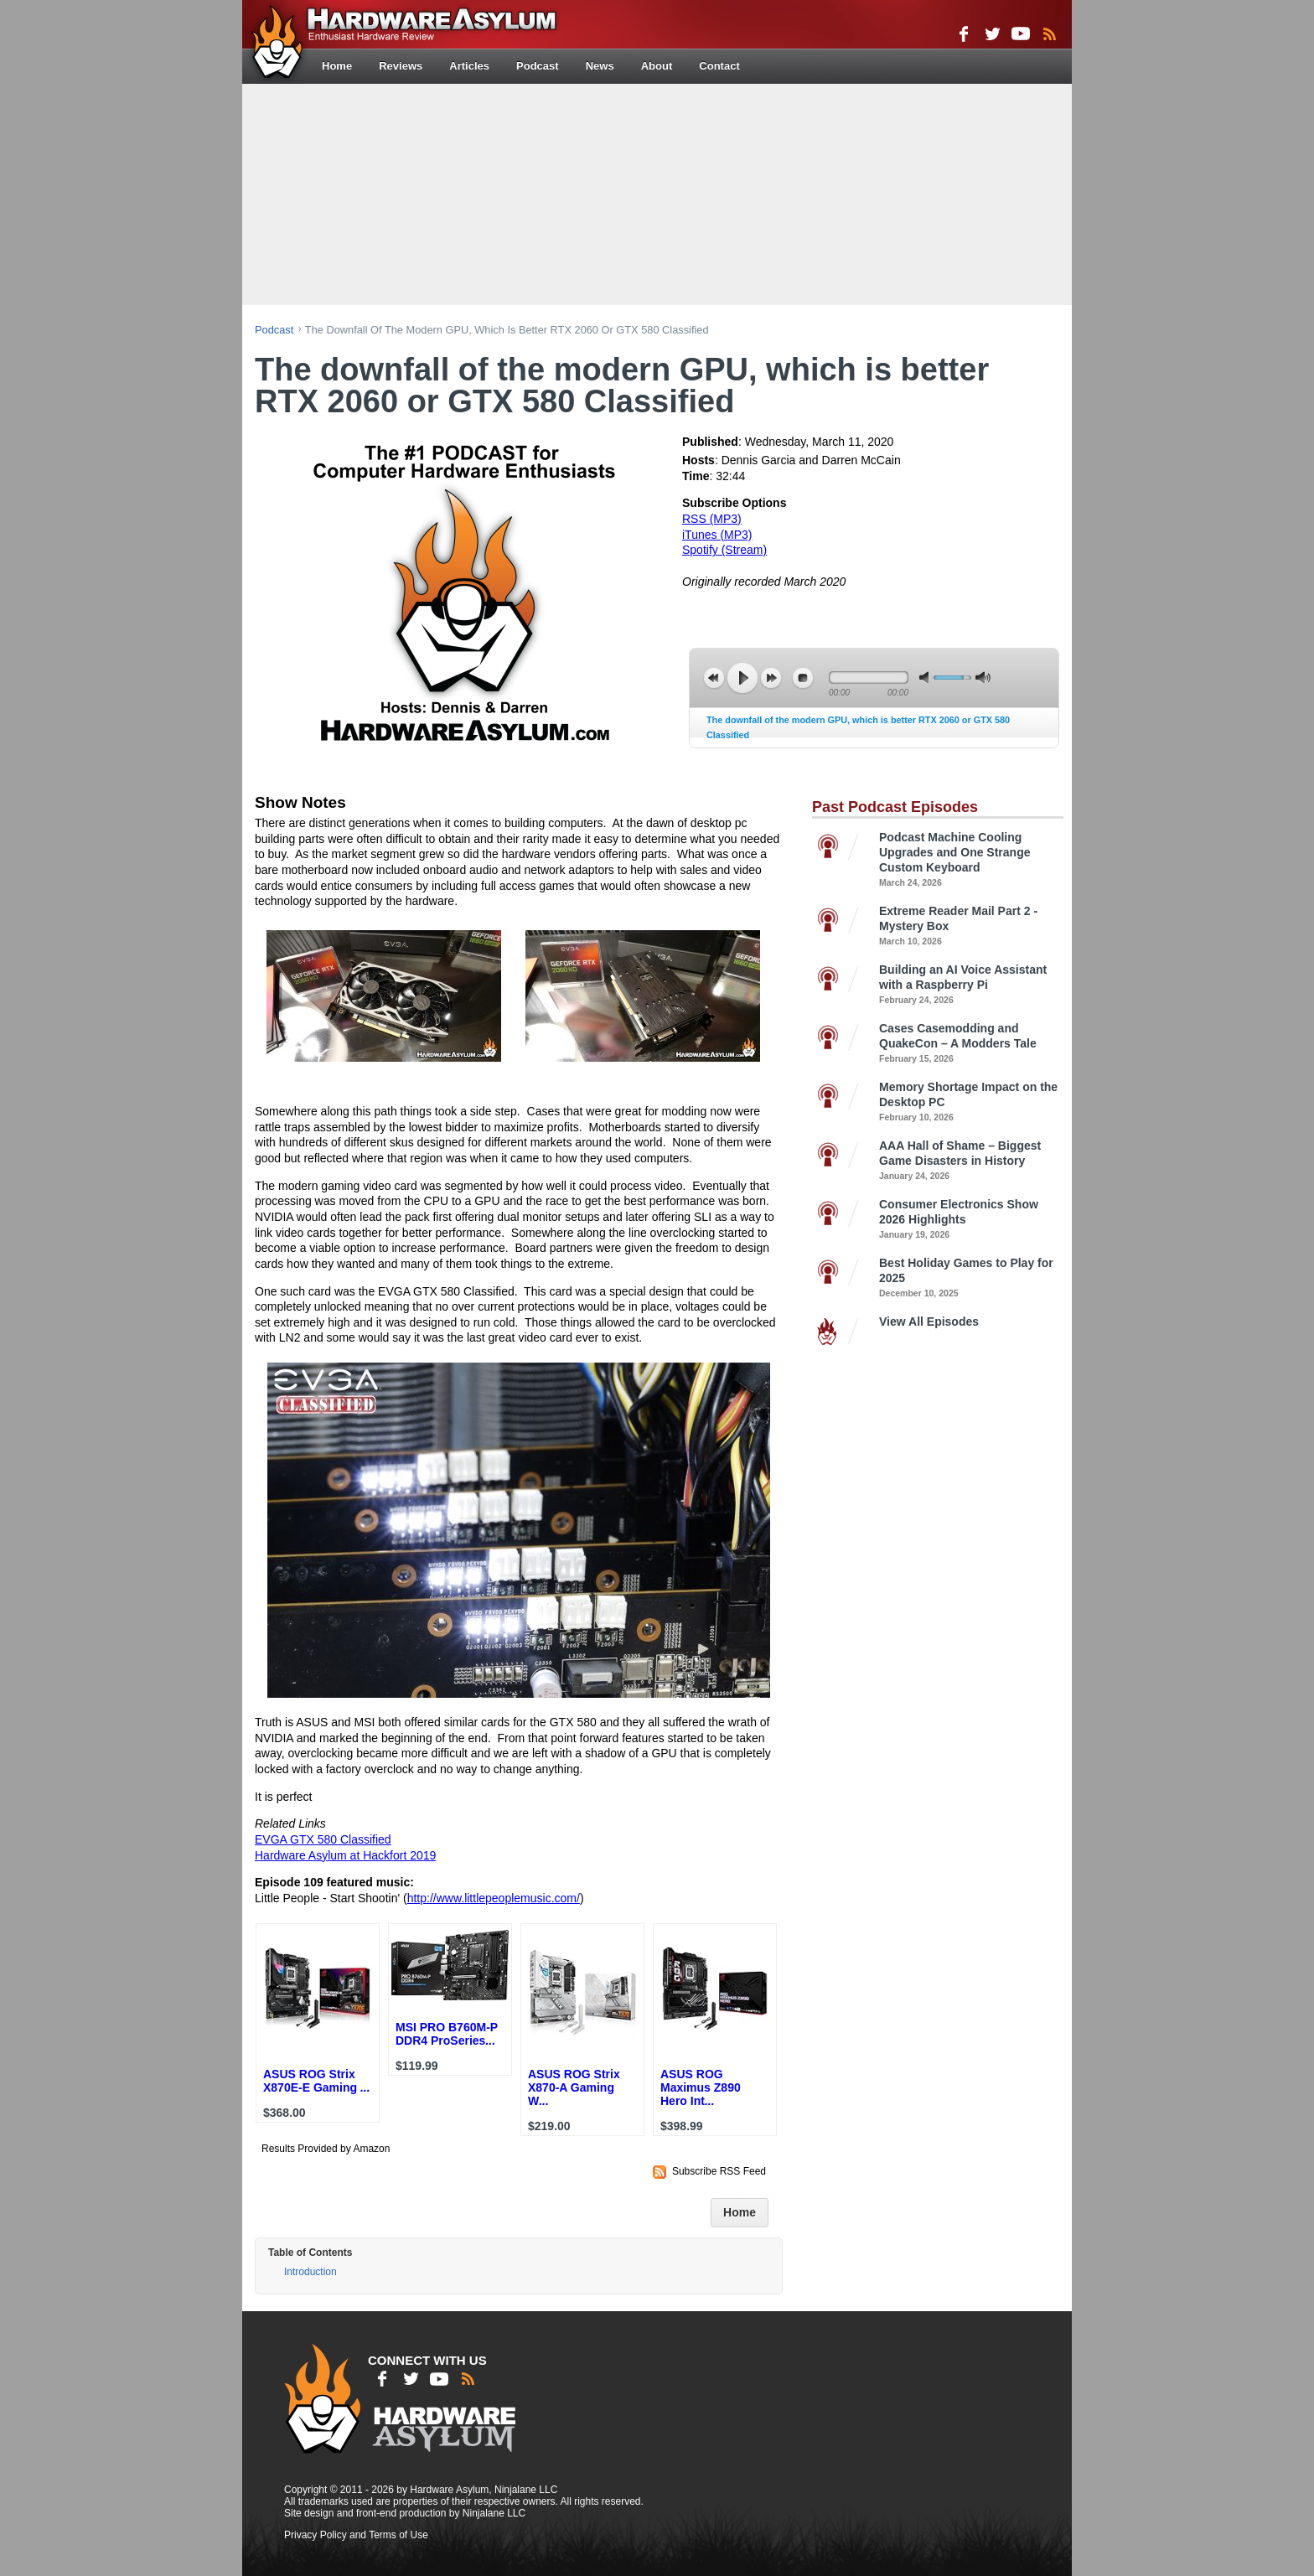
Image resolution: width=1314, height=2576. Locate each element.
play (742, 678)
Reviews (400, 65)
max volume (983, 677)
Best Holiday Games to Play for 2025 (971, 1278)
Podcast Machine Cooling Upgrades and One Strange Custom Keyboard (971, 860)
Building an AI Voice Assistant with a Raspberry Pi (971, 985)
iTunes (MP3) (717, 534)
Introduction (310, 2272)
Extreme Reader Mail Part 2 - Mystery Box (971, 926)
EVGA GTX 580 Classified (323, 1839)
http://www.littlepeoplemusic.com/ (493, 1898)
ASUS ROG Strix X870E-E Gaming (316, 2080)
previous (714, 678)
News (600, 65)
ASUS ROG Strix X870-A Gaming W (574, 2087)
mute (926, 677)
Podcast (537, 65)
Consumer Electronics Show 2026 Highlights (971, 1219)
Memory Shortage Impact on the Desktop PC (971, 1102)
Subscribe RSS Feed (719, 2171)
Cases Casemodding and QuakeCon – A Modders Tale (971, 1044)
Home (337, 65)
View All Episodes (929, 1321)
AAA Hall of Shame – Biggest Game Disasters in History (971, 1161)
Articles (469, 65)
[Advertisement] (657, 192)
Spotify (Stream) (724, 549)
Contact (719, 65)
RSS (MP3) (712, 518)
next (771, 678)
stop (803, 678)
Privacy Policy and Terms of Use (356, 2535)
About (657, 65)
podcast (274, 329)
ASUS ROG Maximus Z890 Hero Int (700, 2087)
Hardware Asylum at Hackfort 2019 (345, 1855)
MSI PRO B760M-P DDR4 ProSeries (447, 2033)
